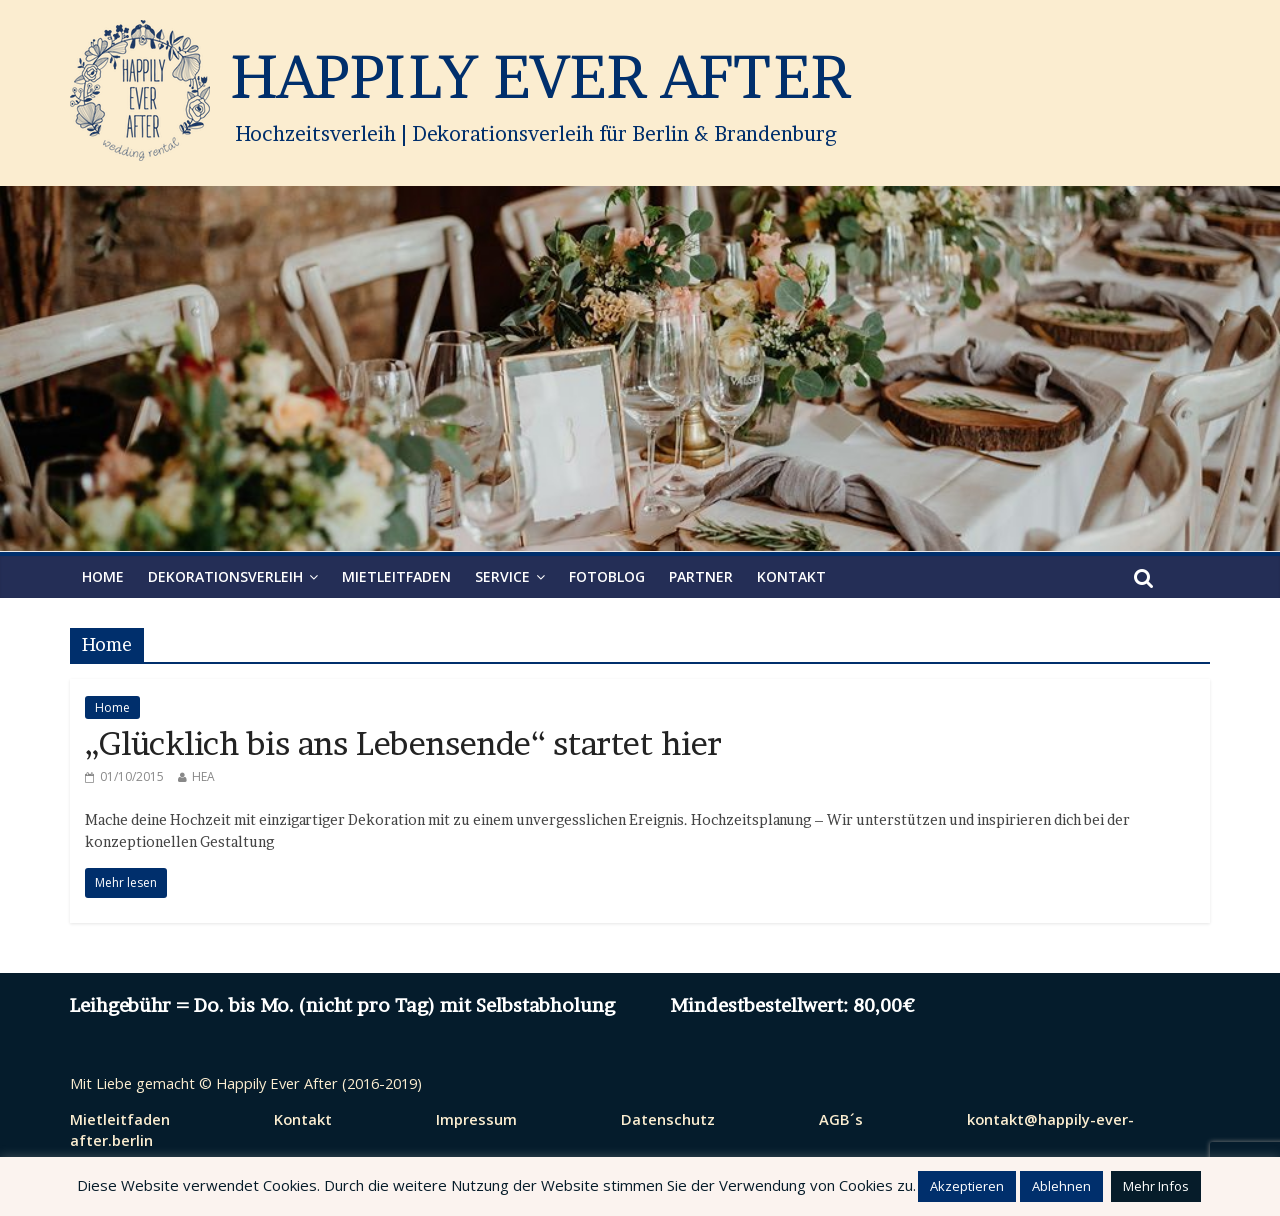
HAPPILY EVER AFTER (540, 76)
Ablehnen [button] (1061, 1186)
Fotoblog (607, 576)
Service (502, 576)
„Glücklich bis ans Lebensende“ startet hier (403, 743)
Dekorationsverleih (225, 576)
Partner (701, 576)
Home (112, 707)
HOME (103, 576)
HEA (203, 776)
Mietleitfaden (396, 576)
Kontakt (791, 576)
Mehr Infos (1156, 1186)
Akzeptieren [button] (967, 1186)
